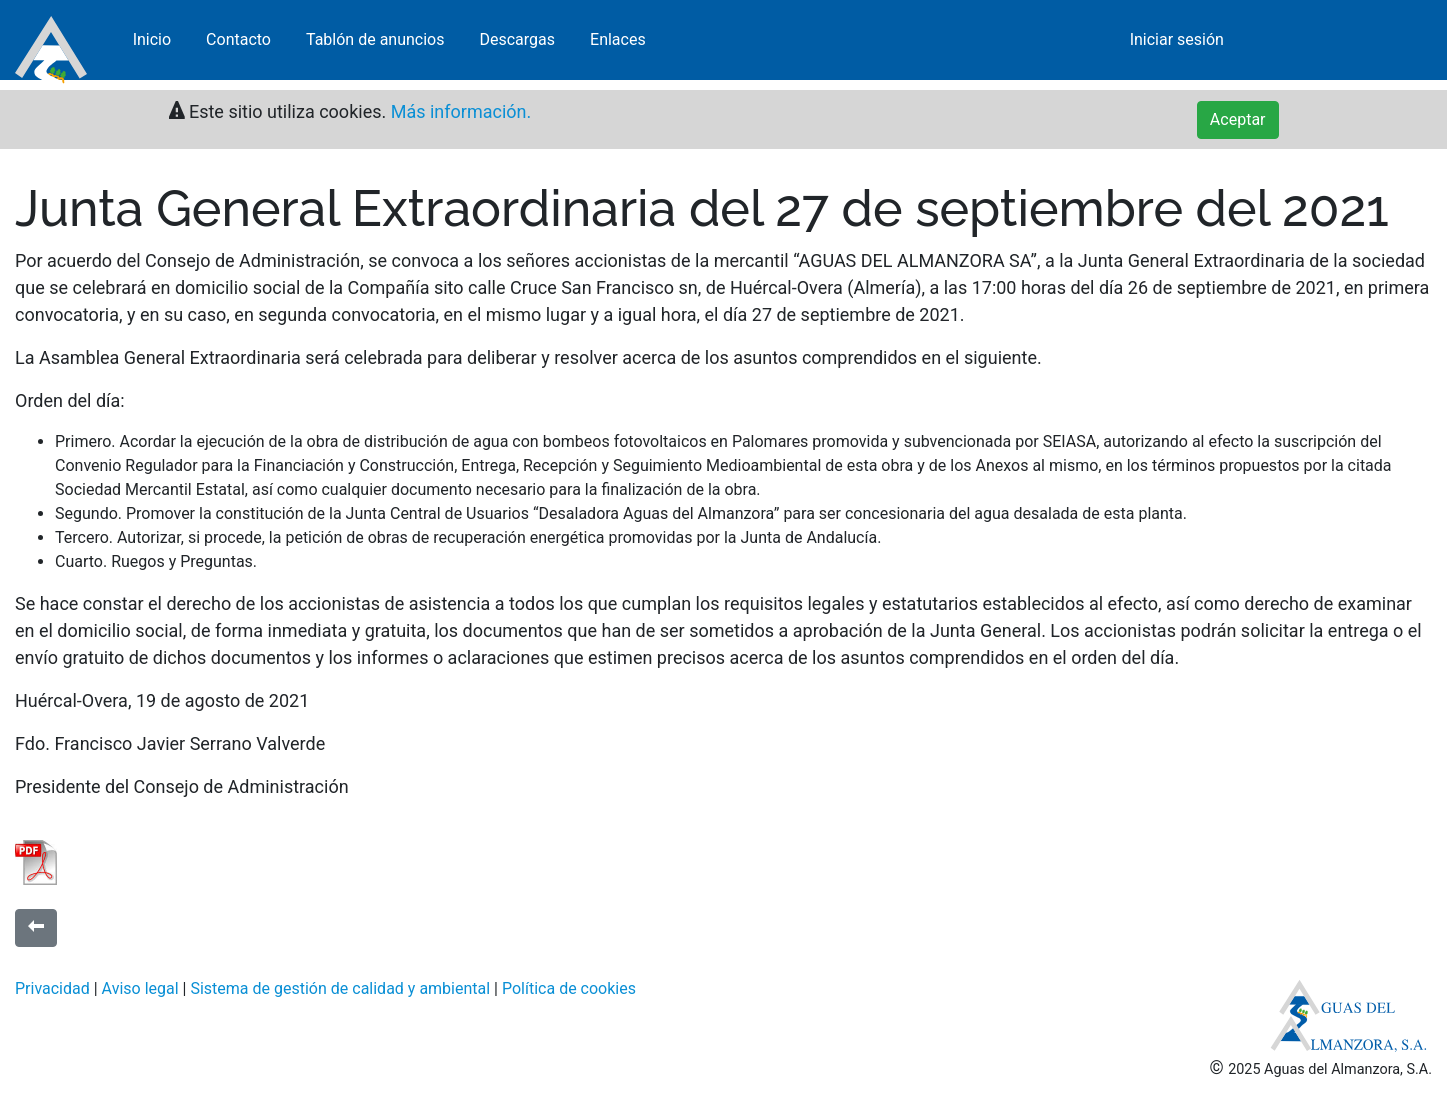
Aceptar (1238, 119)
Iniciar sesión (1177, 44)
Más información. (458, 111)
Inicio (152, 44)
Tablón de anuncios (375, 44)
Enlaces (618, 44)
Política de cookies (569, 988)
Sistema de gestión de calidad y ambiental (340, 988)
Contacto (238, 44)
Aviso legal (140, 988)
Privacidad (52, 988)
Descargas (517, 44)
